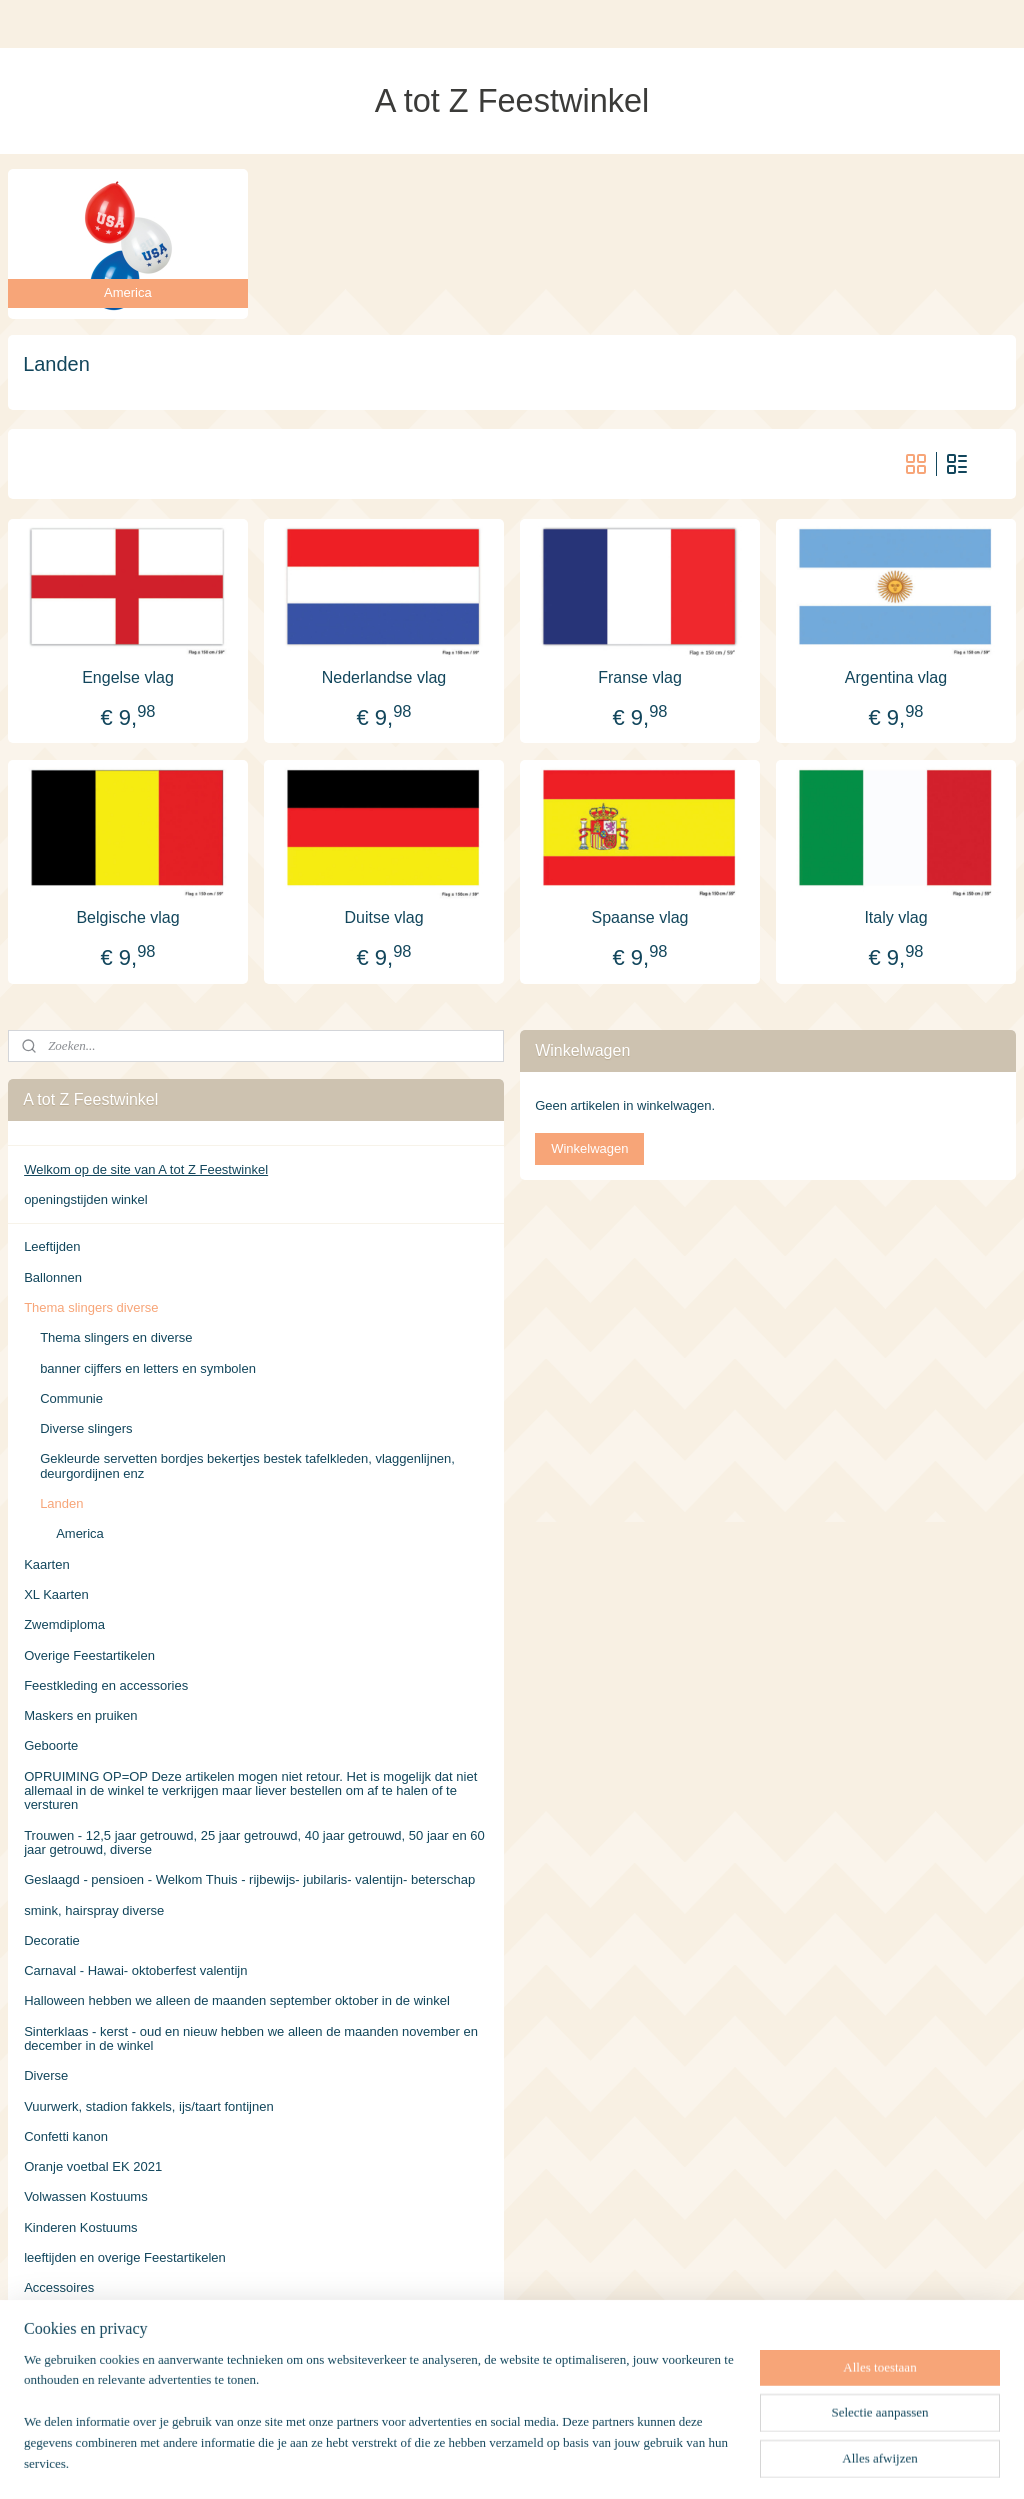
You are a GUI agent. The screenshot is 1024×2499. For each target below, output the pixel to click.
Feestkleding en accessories (106, 1685)
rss (498, 2462)
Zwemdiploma (64, 1624)
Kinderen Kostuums (80, 2227)
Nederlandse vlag (384, 676)
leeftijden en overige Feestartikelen (125, 2257)
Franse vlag (640, 676)
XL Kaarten (56, 1594)
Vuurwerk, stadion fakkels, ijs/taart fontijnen (149, 2106)
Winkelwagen (589, 1148)
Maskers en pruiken (80, 1715)
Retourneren (60, 2378)
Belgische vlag (127, 916)
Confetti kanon (66, 2136)
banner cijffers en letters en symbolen (148, 1368)
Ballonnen (53, 1277)
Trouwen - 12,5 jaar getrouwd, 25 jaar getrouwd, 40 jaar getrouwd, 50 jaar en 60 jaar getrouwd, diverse (254, 1842)
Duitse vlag (383, 916)
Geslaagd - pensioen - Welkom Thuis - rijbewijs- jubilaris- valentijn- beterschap (249, 1879)
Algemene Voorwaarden (93, 2348)
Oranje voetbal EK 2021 (93, 2166)
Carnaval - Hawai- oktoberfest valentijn (135, 1970)
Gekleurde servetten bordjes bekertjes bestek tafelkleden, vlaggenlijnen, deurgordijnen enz (247, 1465)
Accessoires (59, 2287)
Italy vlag (895, 916)
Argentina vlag (896, 676)
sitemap (463, 2462)
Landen (61, 1503)
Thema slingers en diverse (116, 1337)
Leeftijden (52, 1246)
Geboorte (51, 1745)
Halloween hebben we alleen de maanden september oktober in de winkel (237, 2000)
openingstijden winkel (86, 1199)
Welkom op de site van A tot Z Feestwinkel (146, 1169)
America (80, 1533)
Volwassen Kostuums (86, 2196)
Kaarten (47, 1564)
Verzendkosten (67, 2318)
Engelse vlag (128, 676)
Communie (71, 1398)
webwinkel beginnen (564, 2462)
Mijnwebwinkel (719, 2462)
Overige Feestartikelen (89, 1655)
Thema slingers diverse (91, 1307)
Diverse (46, 2075)
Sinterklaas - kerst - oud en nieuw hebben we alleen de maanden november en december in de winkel (251, 2038)
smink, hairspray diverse (94, 1910)
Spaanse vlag (640, 916)
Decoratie (52, 1940)
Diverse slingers (86, 1428)
